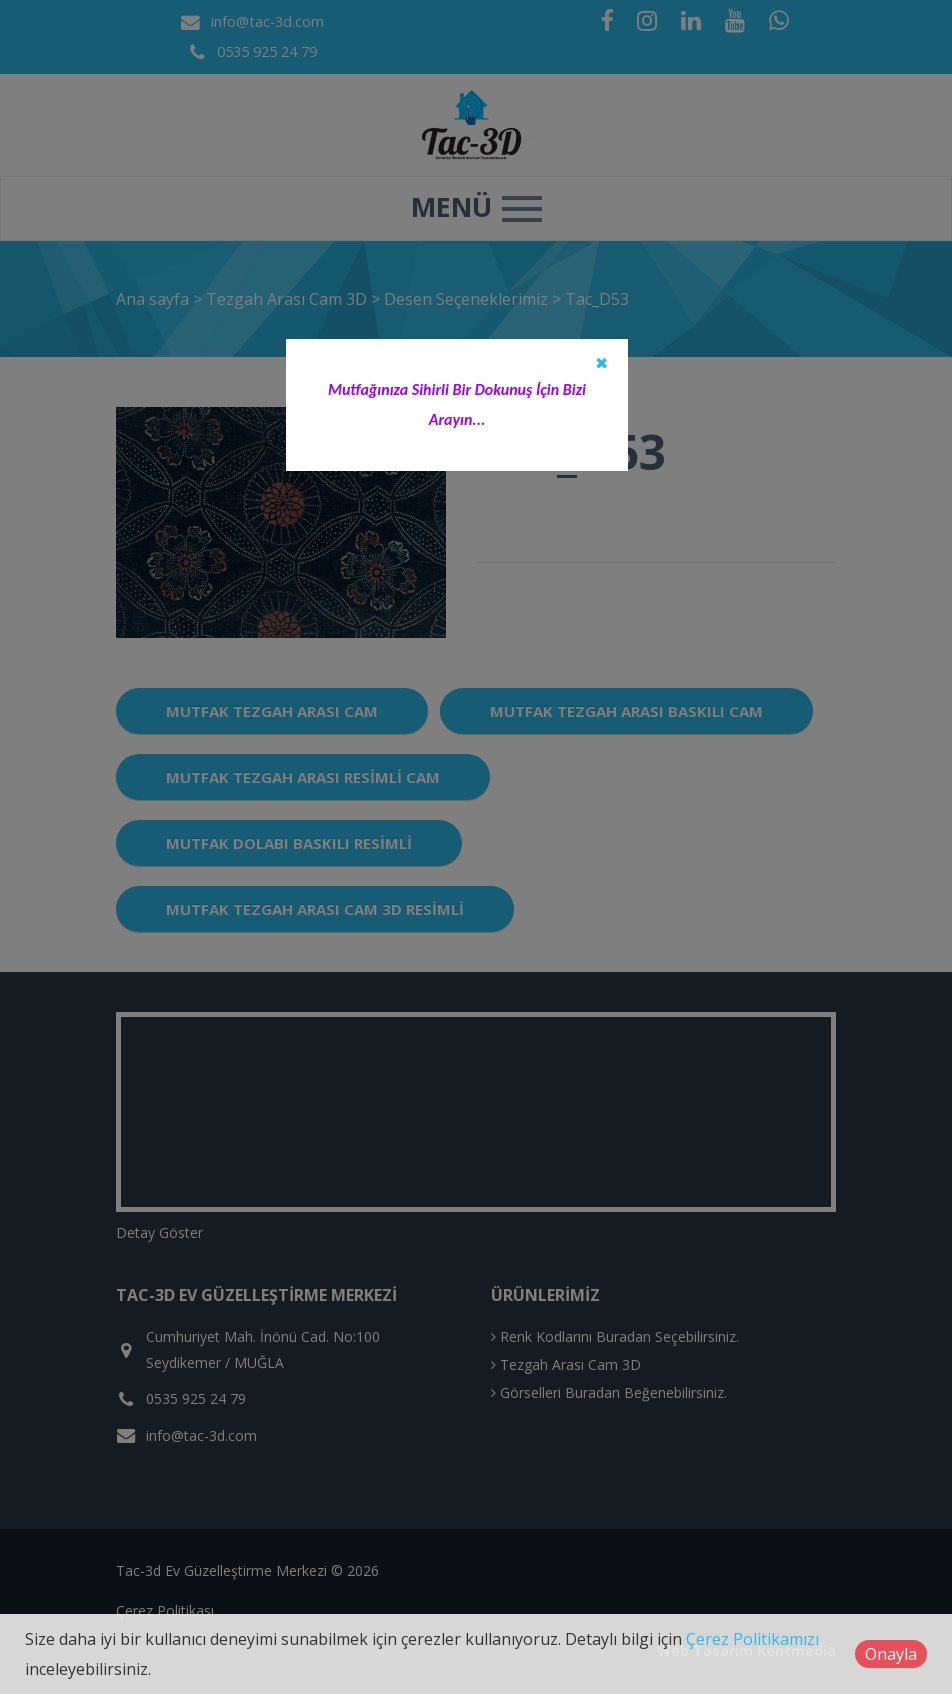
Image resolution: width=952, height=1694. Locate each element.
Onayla (891, 1654)
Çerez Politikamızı (752, 1639)
